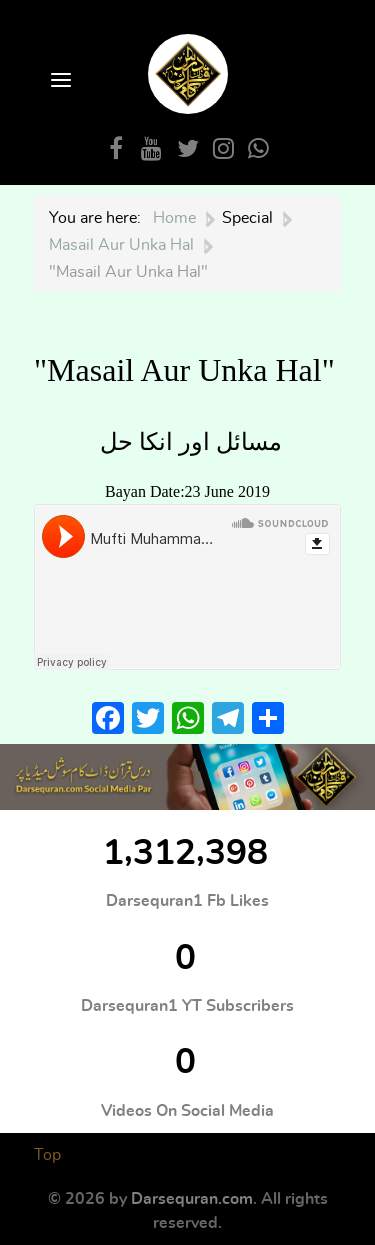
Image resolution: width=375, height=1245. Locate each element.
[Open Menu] (59, 81)
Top (47, 1155)
